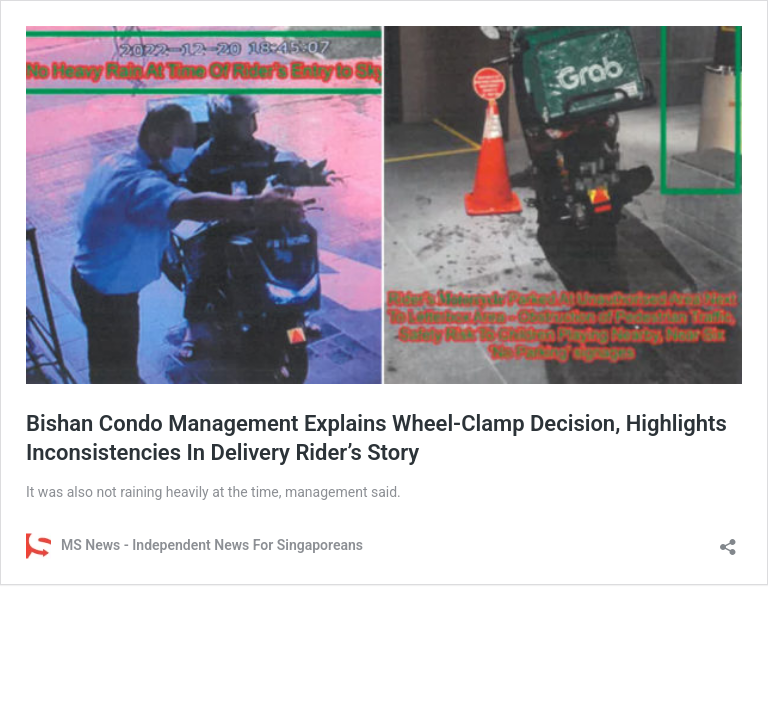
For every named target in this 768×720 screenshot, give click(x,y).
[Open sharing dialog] (728, 540)
